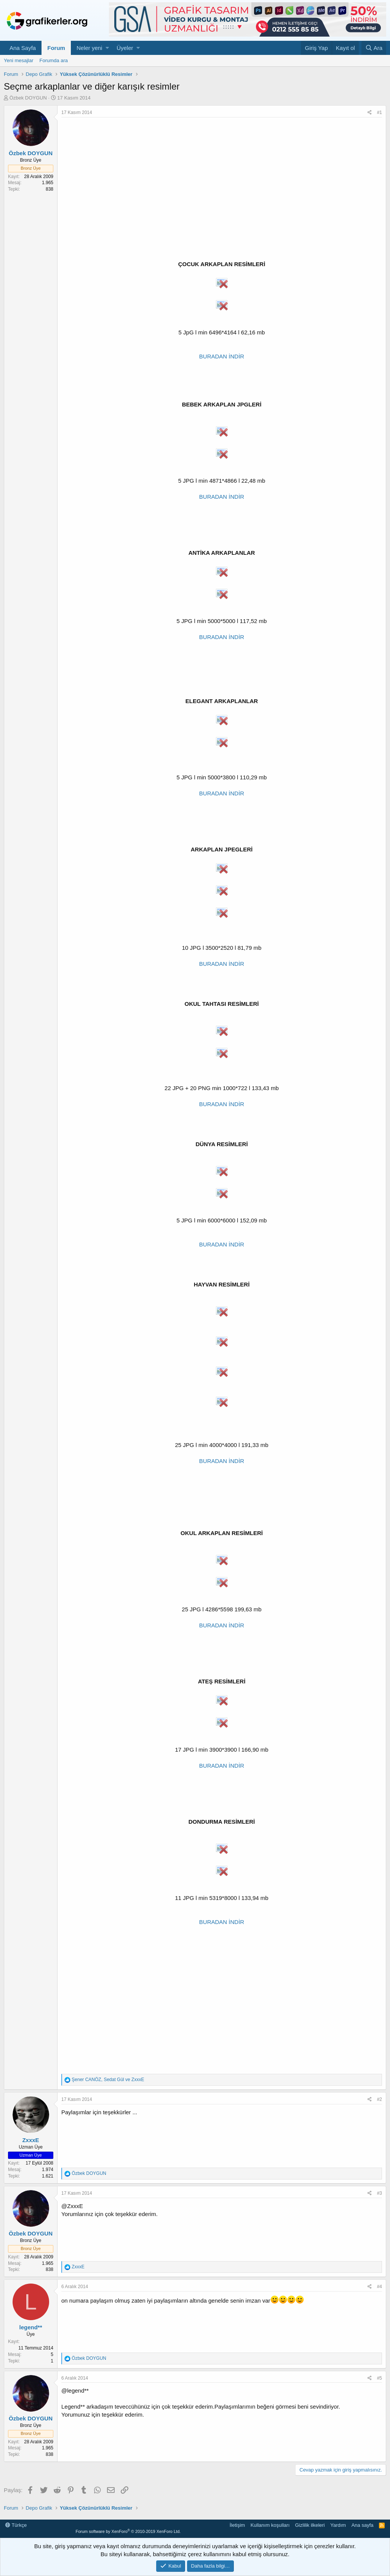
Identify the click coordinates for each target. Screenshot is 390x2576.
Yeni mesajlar (19, 60)
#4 (379, 2286)
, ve (108, 2079)
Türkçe (16, 2525)
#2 (379, 2099)
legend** (30, 2327)
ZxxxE (30, 2140)
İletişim (237, 2525)
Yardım (338, 2525)
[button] (107, 48)
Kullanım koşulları (270, 2525)
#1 (379, 112)
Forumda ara (54, 60)
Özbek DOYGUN (28, 98)
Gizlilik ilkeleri (310, 2525)
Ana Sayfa (23, 48)
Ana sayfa (363, 2525)
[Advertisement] (221, 174)
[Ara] (373, 48)
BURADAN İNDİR (221, 356)
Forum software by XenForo (128, 2531)
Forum (56, 48)
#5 (379, 2378)
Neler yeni (89, 48)
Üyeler (125, 48)
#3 (379, 2193)
